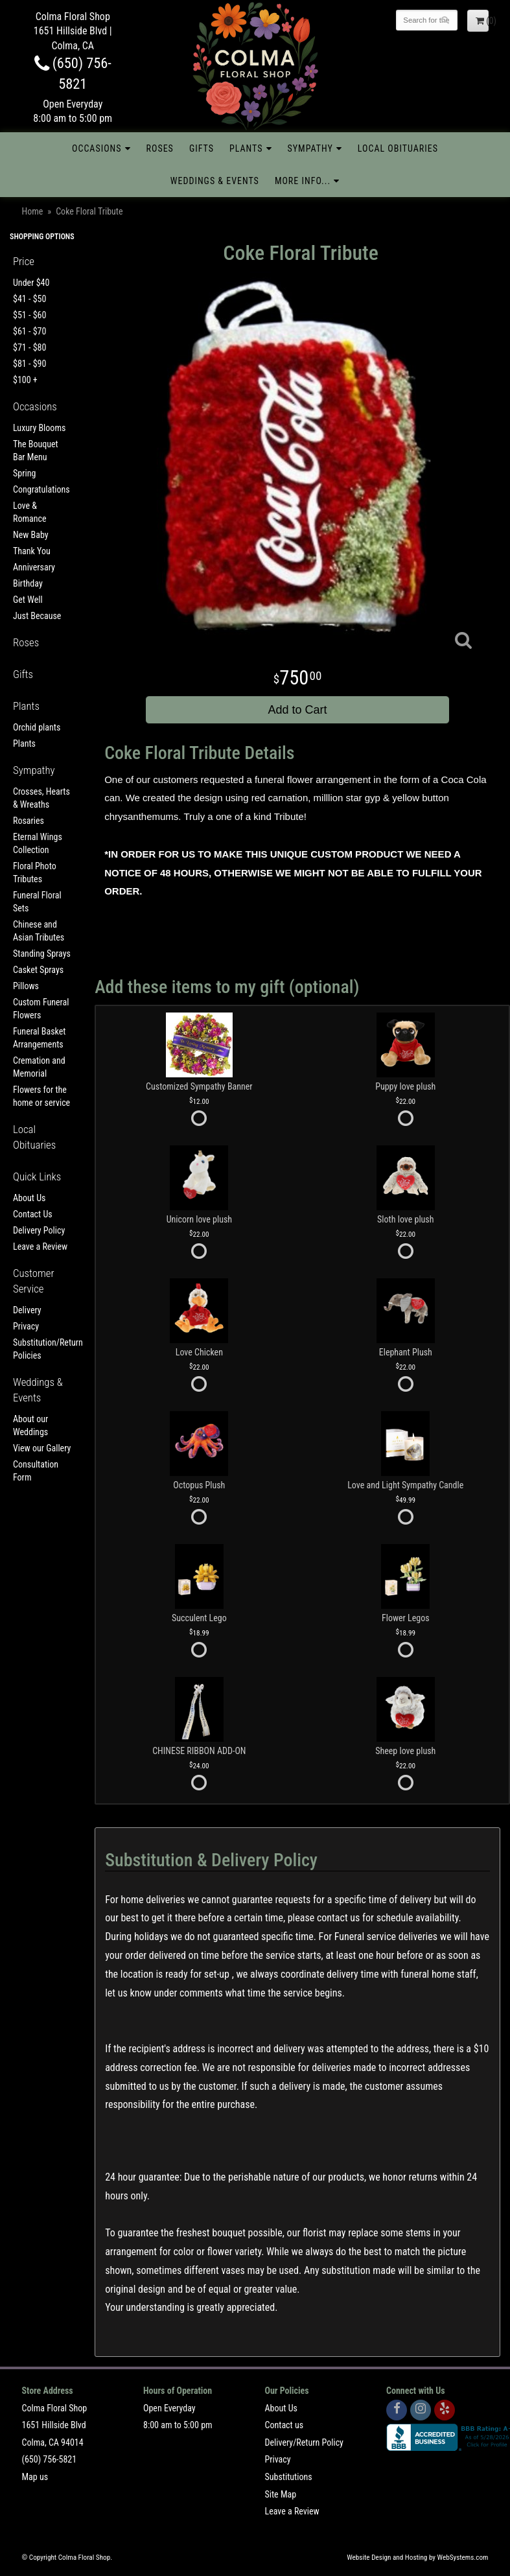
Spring (24, 473)
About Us (29, 1198)
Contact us (284, 2425)
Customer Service (33, 1281)
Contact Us (32, 1214)
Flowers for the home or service (41, 1096)
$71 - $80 (29, 347)
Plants (246, 148)
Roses (160, 148)
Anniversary (34, 567)
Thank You (32, 551)
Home (32, 211)
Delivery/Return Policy (304, 2442)
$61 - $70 (29, 331)
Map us (35, 2477)
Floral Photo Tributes (34, 872)
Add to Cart (297, 709)
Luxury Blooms (39, 428)
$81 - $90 (29, 363)
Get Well (28, 599)
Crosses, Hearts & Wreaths (41, 798)
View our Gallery (42, 1448)
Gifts (201, 148)
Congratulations (41, 489)
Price (23, 261)
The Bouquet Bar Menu (35, 450)
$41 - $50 (29, 299)
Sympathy (310, 148)
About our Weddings (30, 1425)
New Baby (31, 535)
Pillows (26, 986)
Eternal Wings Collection (37, 843)
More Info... (302, 181)
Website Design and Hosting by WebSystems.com (417, 2557)
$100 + (25, 380)
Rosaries (28, 820)
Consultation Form (35, 1470)
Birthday (28, 583)
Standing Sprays (42, 953)
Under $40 (31, 282)
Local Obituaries (398, 148)
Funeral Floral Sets (37, 901)
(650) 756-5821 (49, 2459)
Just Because (37, 616)
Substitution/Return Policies (42, 1349)
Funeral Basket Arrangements (39, 1037)
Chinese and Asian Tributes (38, 931)
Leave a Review (40, 1246)
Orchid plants (36, 727)
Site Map (281, 2494)
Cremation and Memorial (39, 1067)
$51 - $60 (29, 315)
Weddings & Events (214, 181)
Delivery (27, 1310)
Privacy (26, 1326)
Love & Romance (30, 512)
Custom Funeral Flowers (41, 1008)
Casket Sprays (38, 970)
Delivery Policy (39, 1230)
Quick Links (37, 1176)
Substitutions (288, 2477)
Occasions (96, 148)
